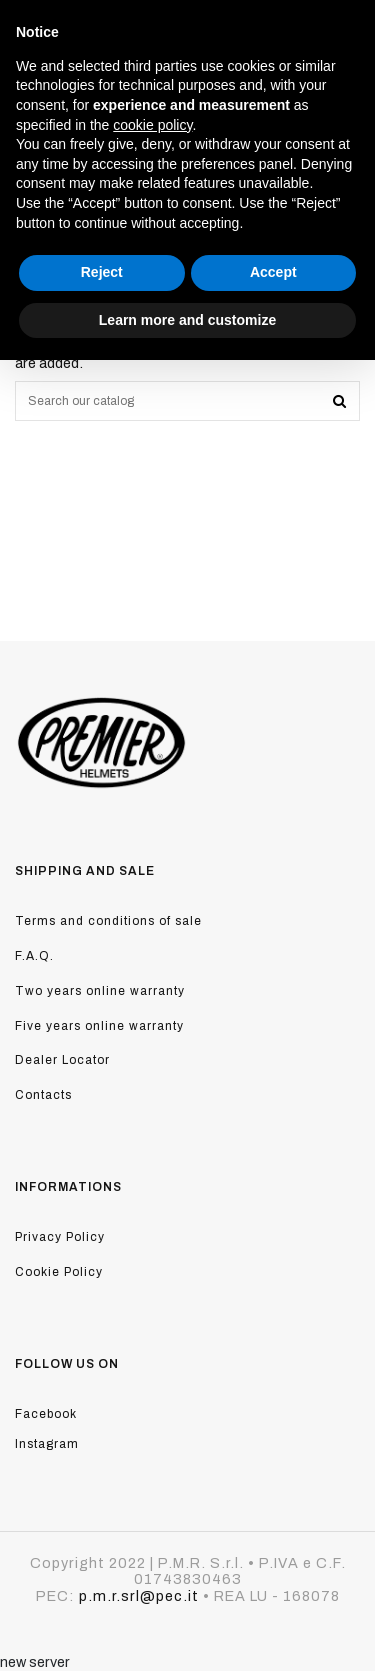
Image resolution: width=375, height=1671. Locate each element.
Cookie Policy (59, 1272)
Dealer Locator (62, 1060)
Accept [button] (273, 272)
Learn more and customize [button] (187, 320)
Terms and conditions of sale (108, 921)
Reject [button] (102, 272)
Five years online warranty (99, 1026)
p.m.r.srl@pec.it (139, 1596)
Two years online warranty (100, 991)
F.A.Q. (34, 956)
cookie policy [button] (152, 125)
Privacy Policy (60, 1237)
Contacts (43, 1095)
